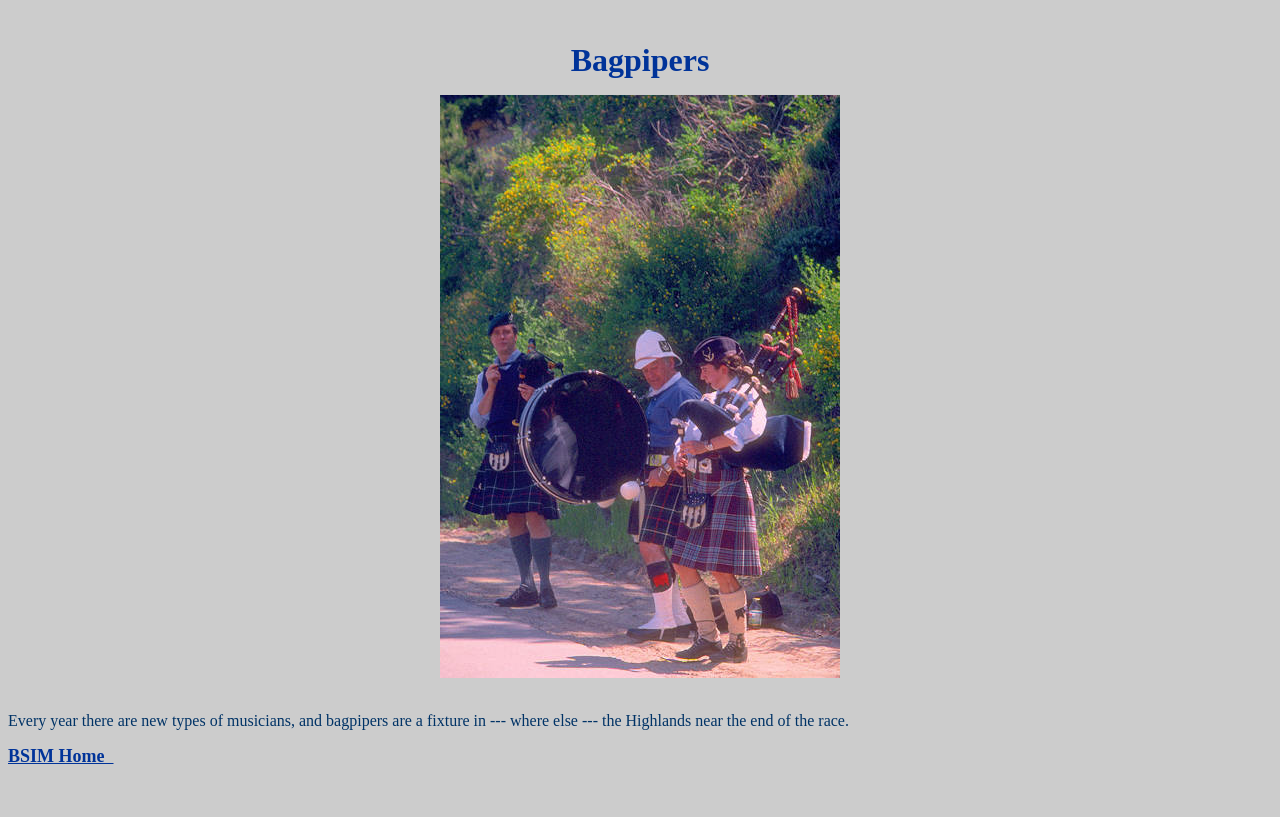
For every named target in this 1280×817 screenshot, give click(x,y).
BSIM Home (61, 756)
